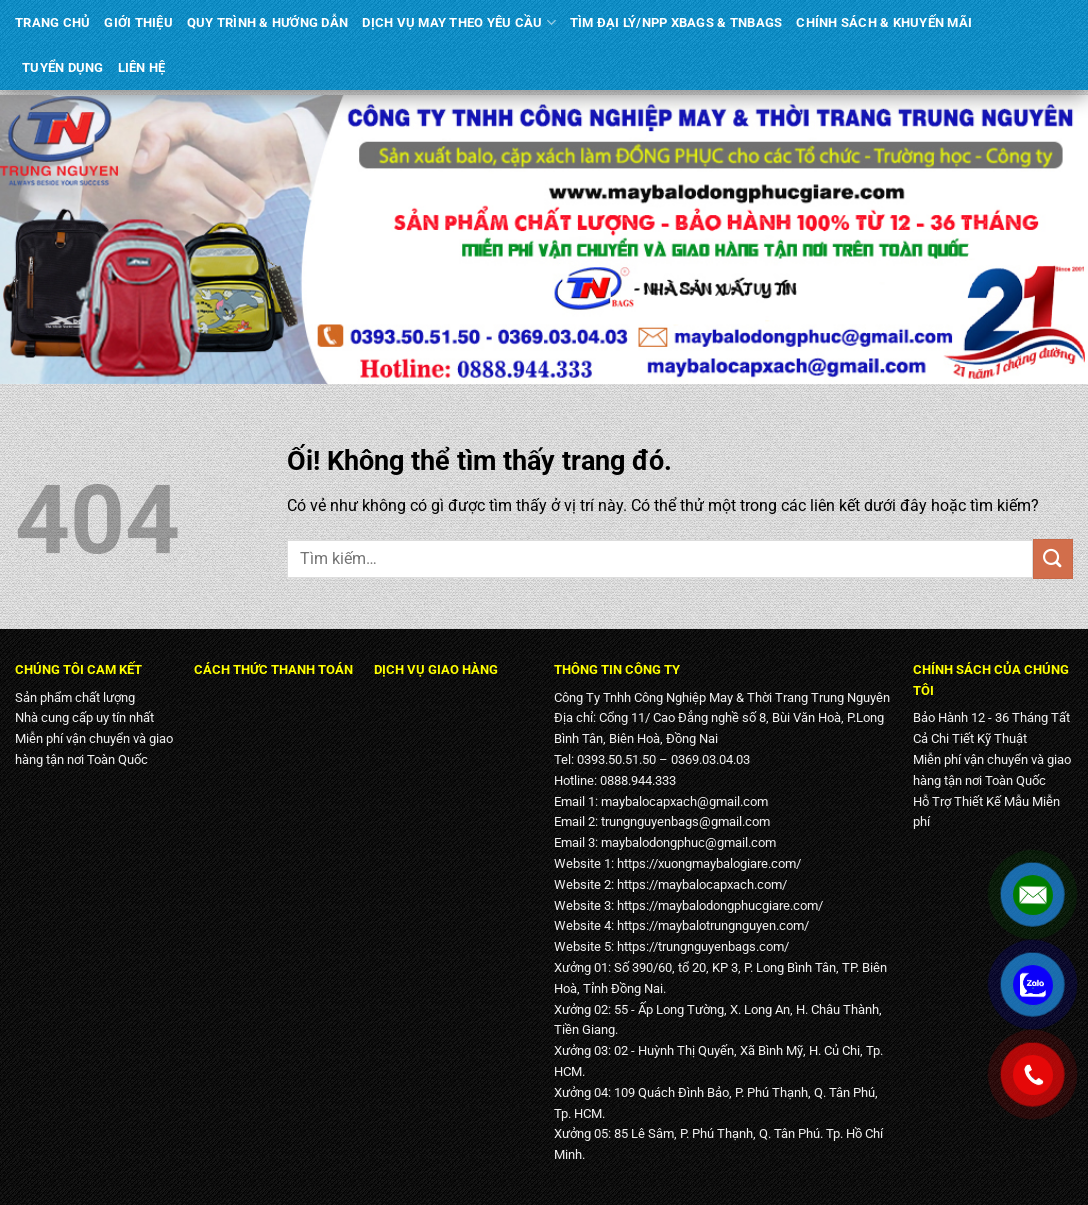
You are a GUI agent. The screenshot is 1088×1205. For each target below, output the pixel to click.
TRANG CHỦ (52, 22)
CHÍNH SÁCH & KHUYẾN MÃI (884, 22)
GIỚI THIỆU (138, 22)
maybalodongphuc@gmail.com (688, 842)
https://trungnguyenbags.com (700, 946)
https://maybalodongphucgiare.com (717, 905)
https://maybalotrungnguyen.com (710, 925)
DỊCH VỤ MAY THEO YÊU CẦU (459, 22)
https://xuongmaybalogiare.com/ (709, 863)
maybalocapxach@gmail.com (684, 801)
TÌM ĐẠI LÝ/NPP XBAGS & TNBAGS (676, 22)
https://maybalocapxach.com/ (702, 884)
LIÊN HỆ (142, 67)
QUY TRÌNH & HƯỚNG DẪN (267, 22)
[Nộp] (1053, 558)
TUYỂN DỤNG (63, 67)
